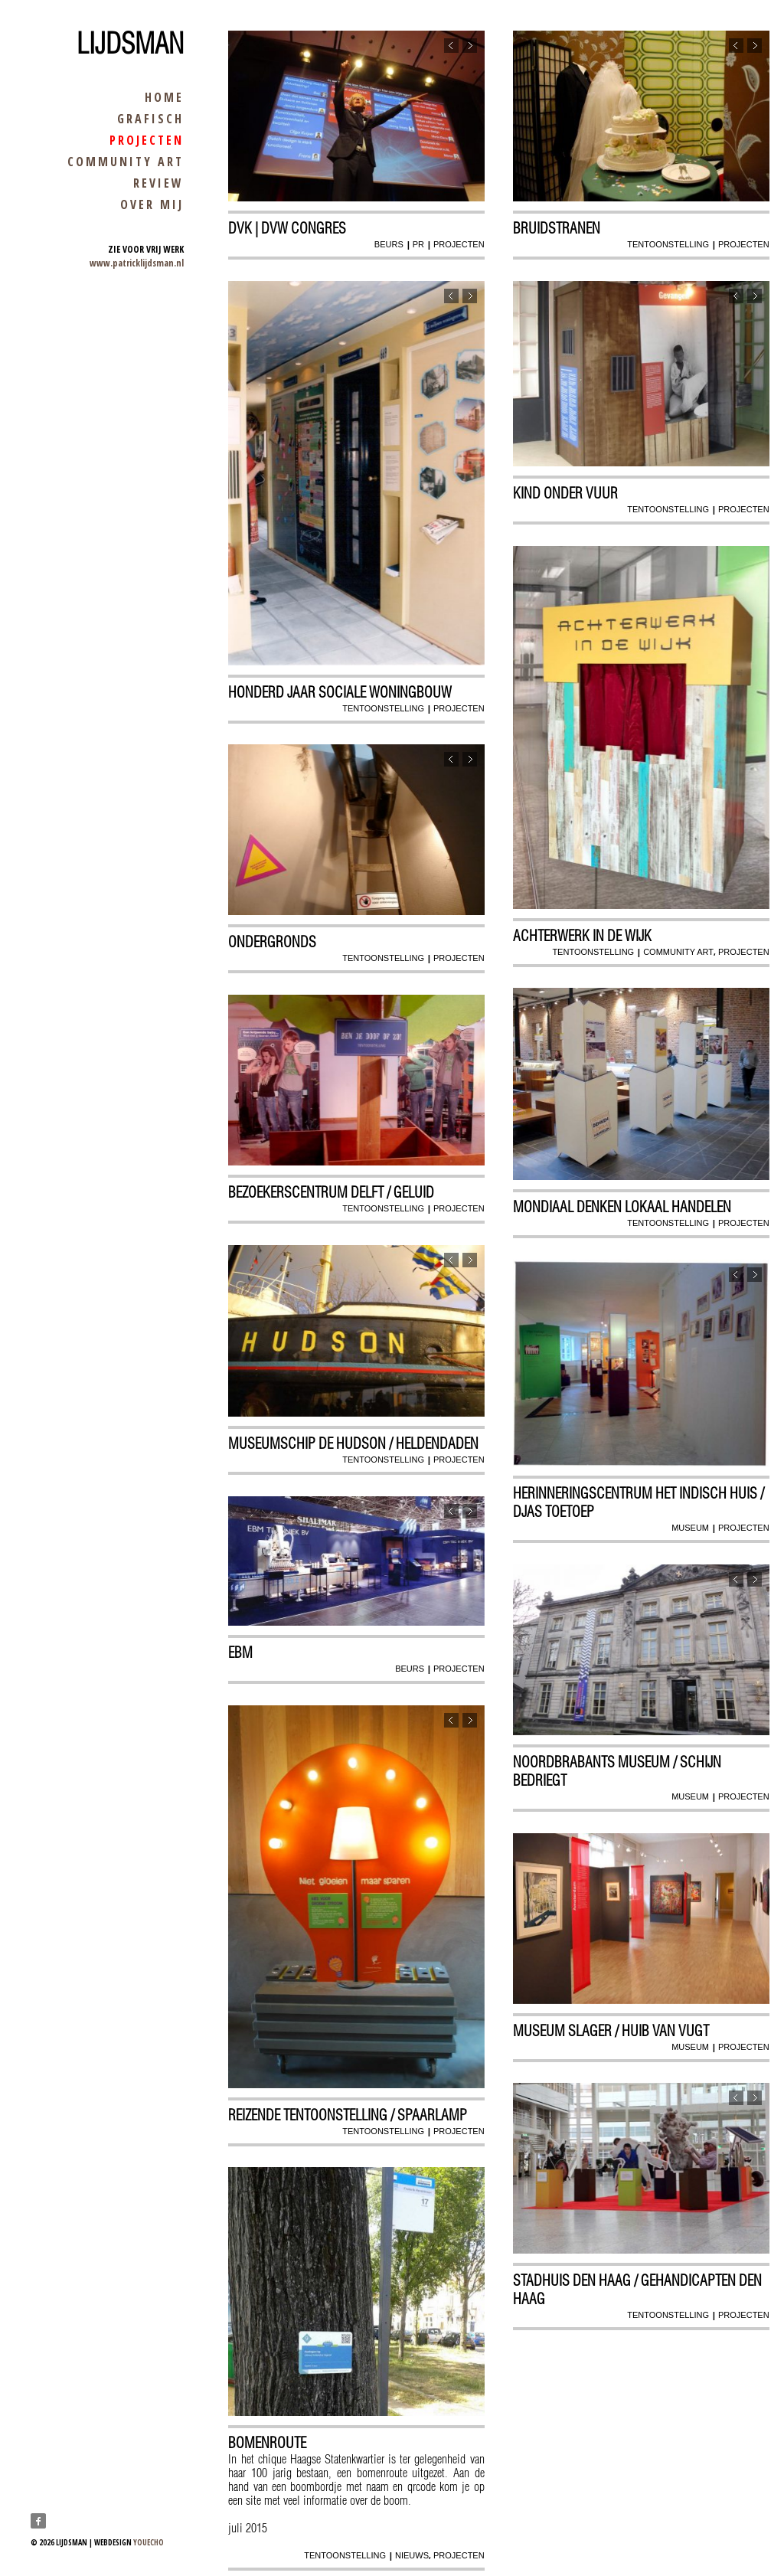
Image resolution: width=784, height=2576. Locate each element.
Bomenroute (268, 2443)
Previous (450, 47)
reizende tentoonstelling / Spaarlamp (348, 2115)
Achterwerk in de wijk (583, 936)
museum (689, 1528)
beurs (388, 245)
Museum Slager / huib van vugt (612, 2031)
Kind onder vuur (566, 494)
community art (125, 161)
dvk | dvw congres (288, 229)
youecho (148, 2542)
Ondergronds (273, 942)
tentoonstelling (668, 245)
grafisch (150, 118)
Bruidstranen (557, 229)
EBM (241, 1653)
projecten (146, 140)
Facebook (38, 2521)
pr (417, 245)
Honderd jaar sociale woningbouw (340, 692)
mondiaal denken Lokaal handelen (623, 1207)
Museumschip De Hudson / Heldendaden (354, 1444)
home (164, 97)
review (158, 183)
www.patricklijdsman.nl (137, 263)
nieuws (411, 2555)
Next (469, 47)
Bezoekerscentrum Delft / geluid (332, 1193)
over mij (152, 204)
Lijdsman (130, 44)
